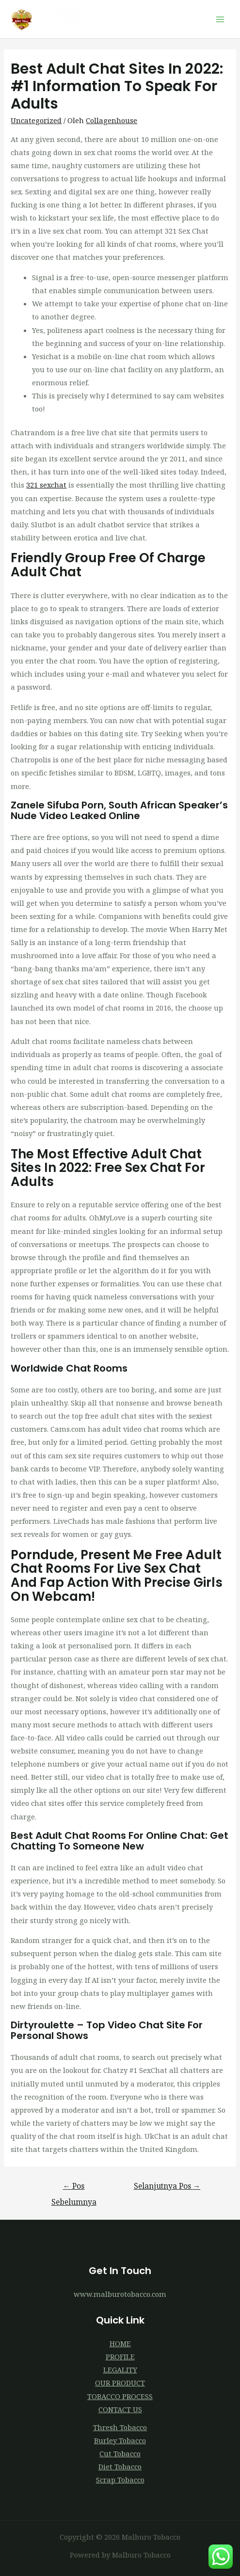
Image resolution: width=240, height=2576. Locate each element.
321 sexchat (46, 485)
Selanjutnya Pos (167, 2186)
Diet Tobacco (120, 2466)
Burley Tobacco (120, 2440)
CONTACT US (120, 2409)
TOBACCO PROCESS (120, 2396)
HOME (120, 2343)
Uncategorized (36, 120)
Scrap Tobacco (120, 2479)
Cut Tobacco (120, 2453)
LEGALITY (120, 2369)
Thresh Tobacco (120, 2427)
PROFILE (120, 2356)
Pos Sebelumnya (73, 2188)
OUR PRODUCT (120, 2382)
